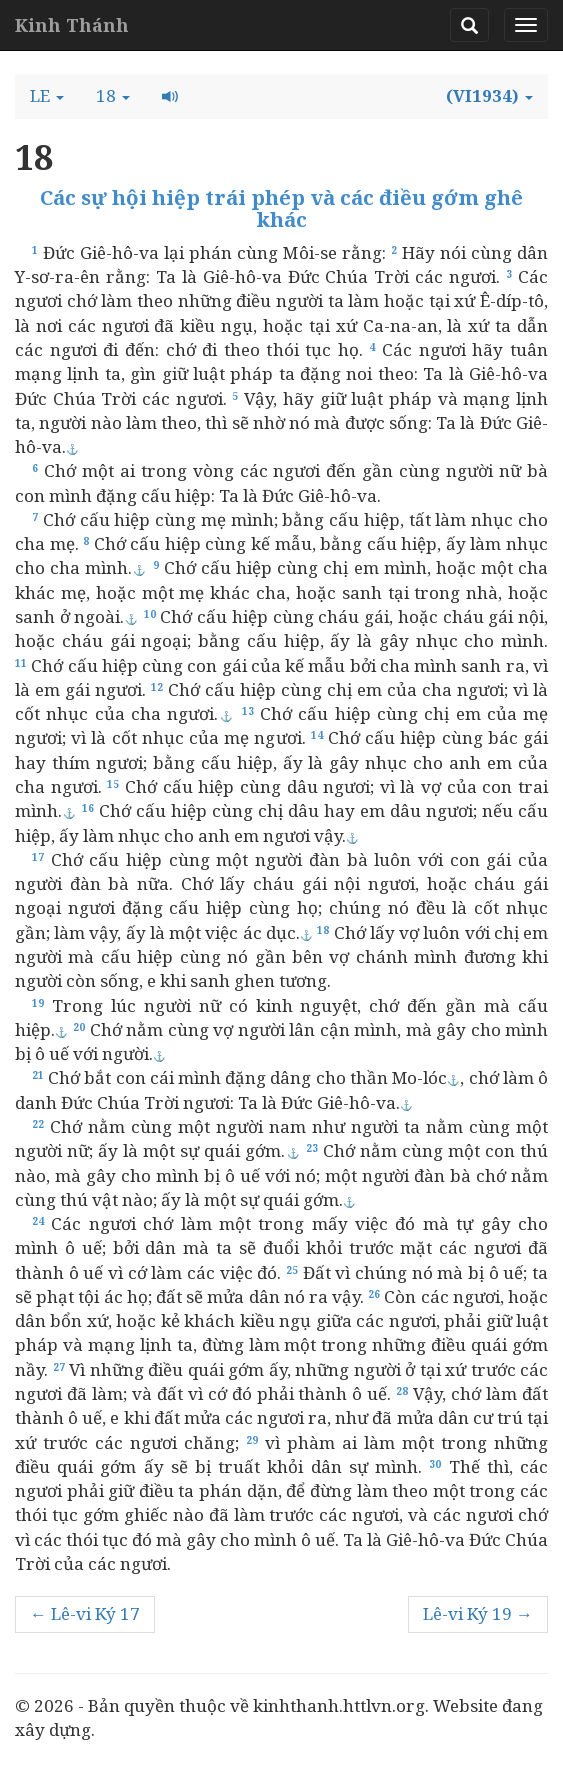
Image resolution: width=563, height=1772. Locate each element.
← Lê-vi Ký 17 (85, 1613)
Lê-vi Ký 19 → (478, 1613)
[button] (47, 96)
